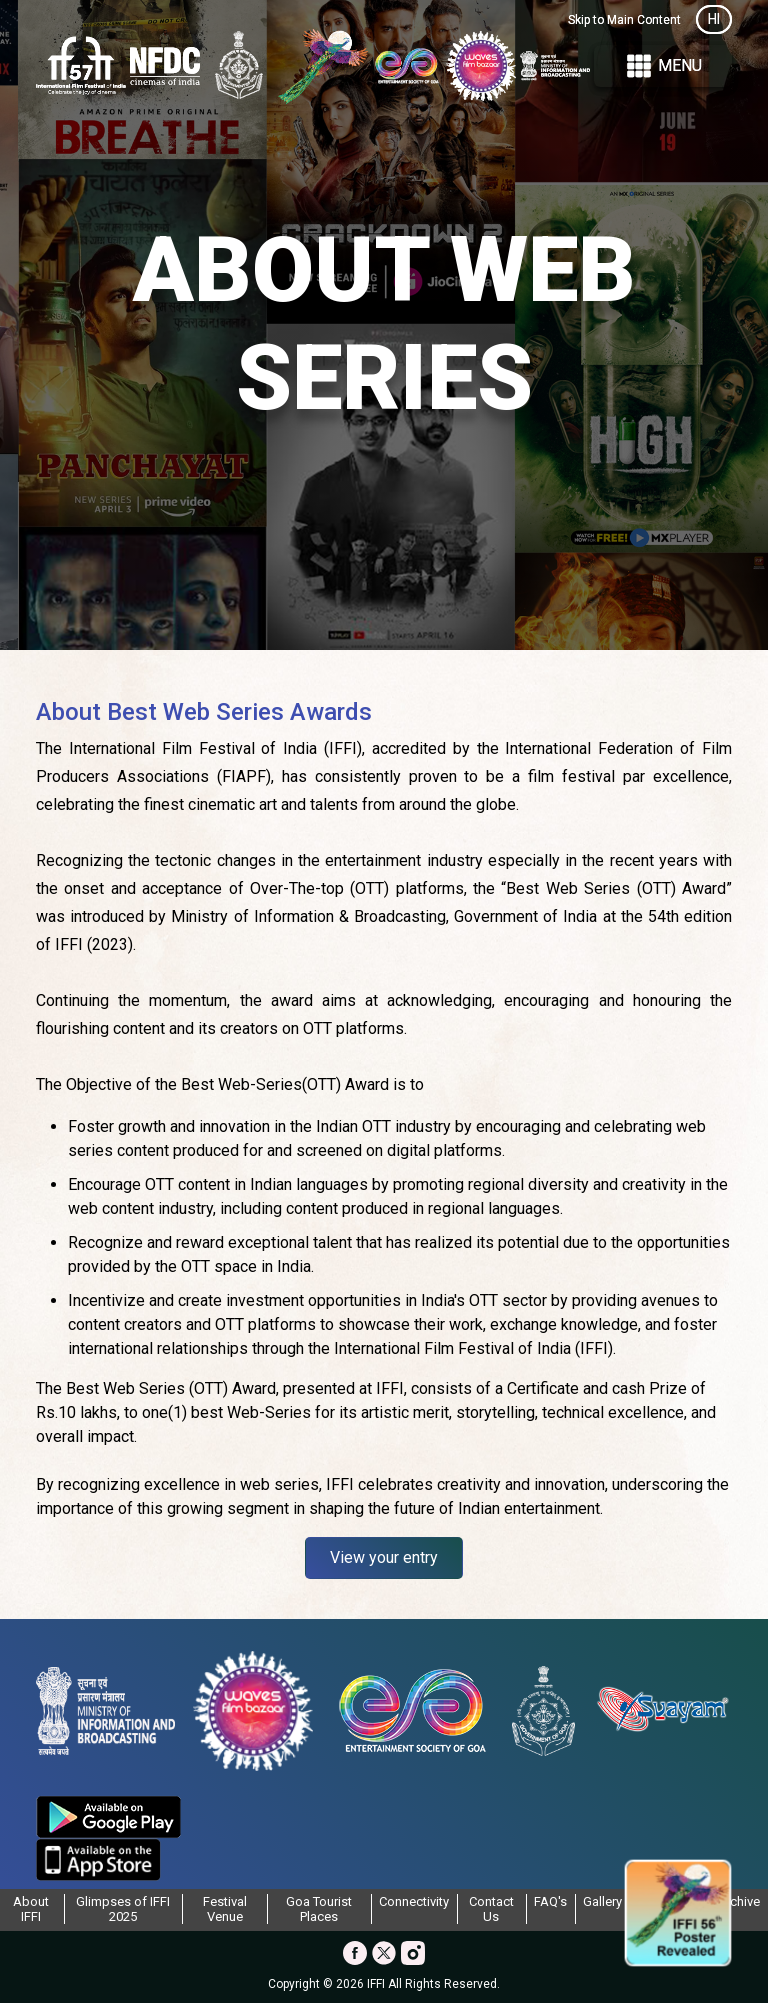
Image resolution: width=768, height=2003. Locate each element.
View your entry (384, 1557)
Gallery (602, 1901)
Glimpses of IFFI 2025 (123, 1909)
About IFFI (31, 1909)
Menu (663, 66)
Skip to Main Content (624, 20)
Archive (738, 1901)
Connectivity (414, 1901)
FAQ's (550, 1901)
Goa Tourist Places (319, 1909)
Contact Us (491, 1909)
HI (714, 19)
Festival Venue (225, 1909)
